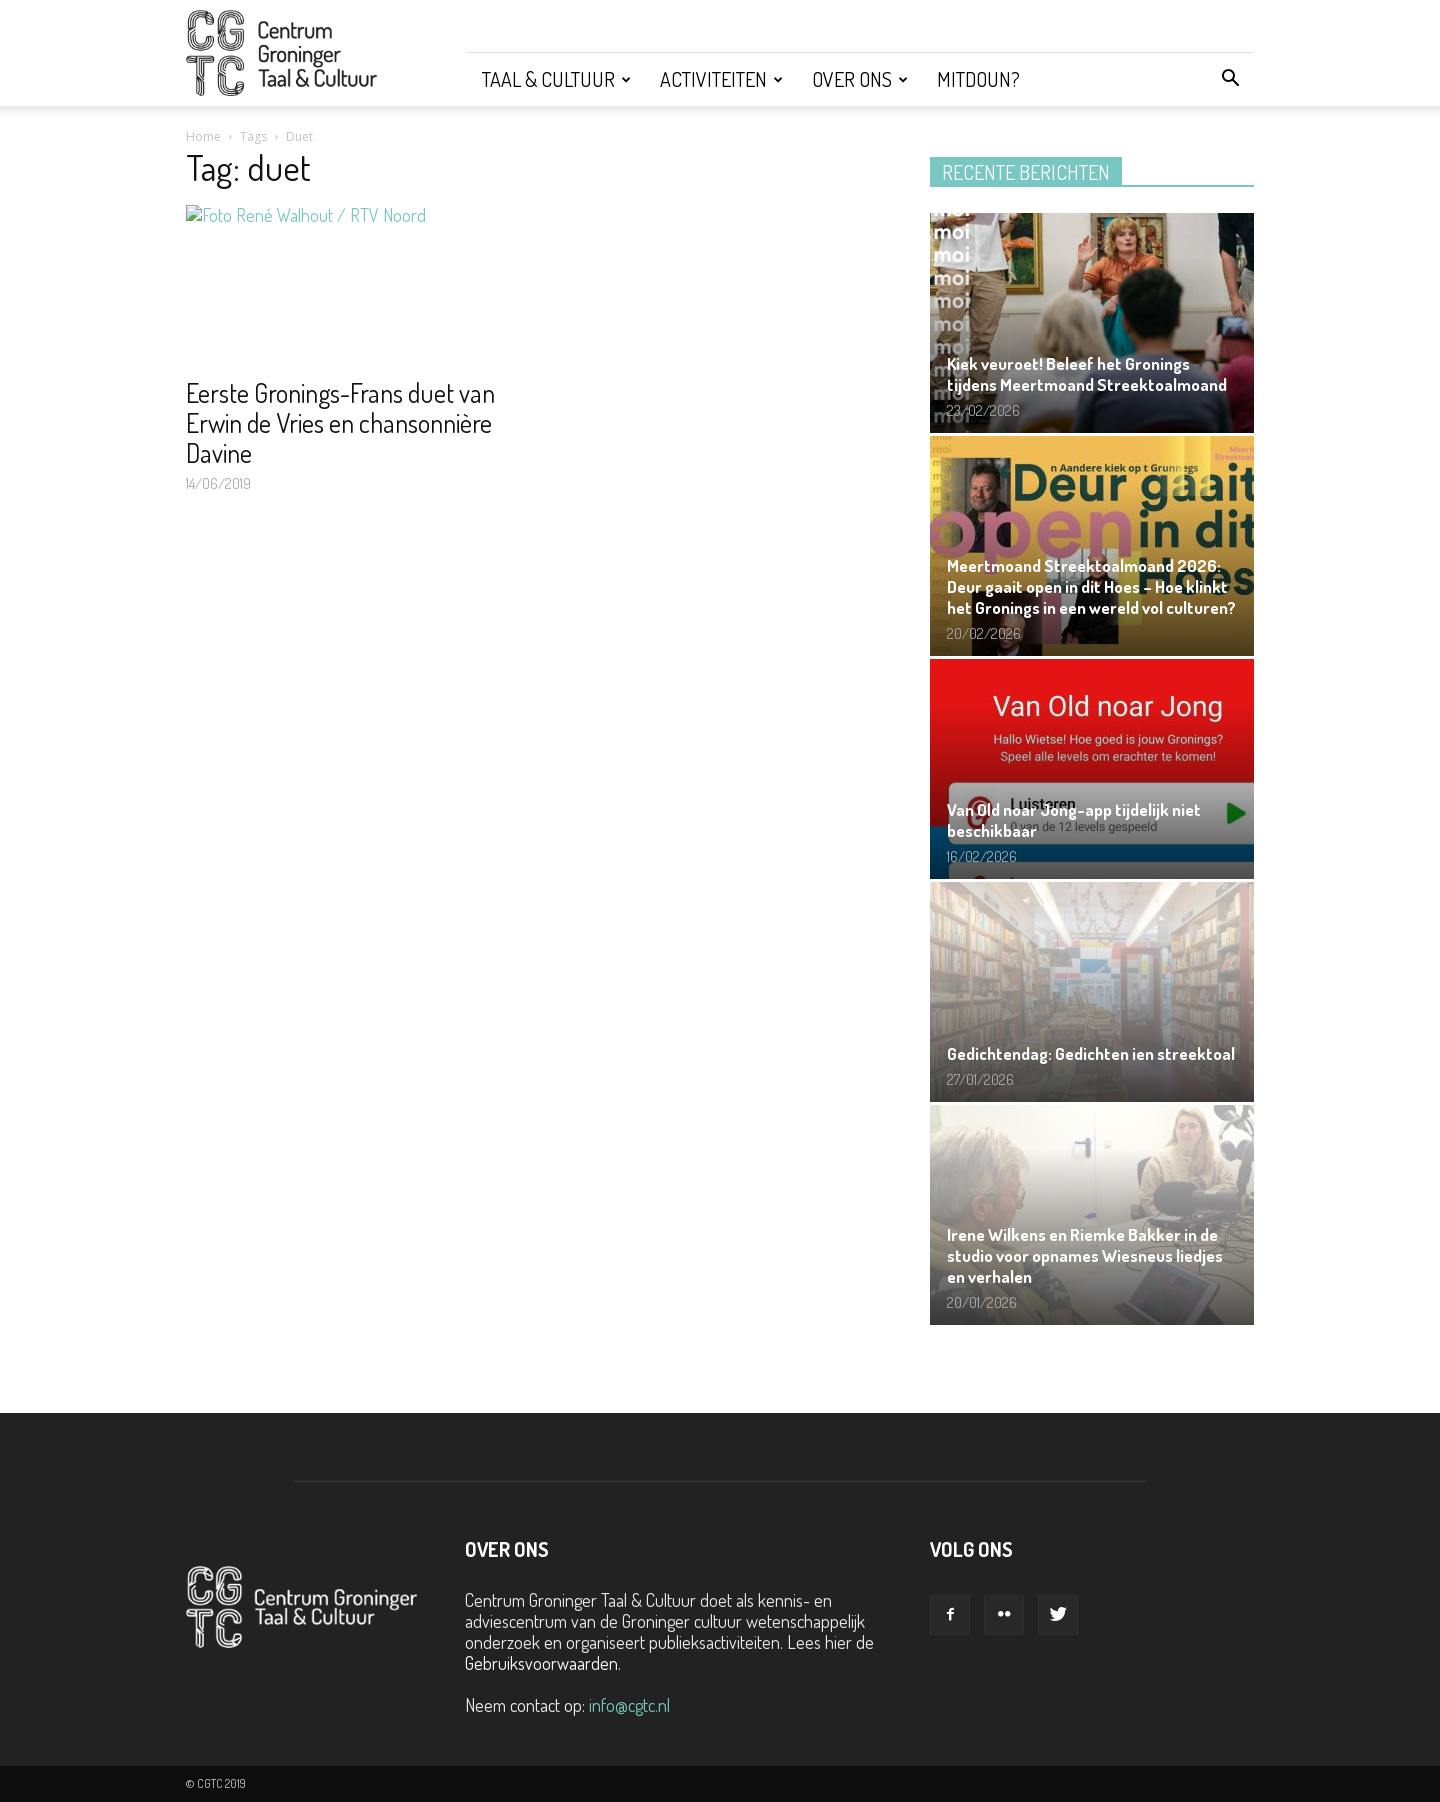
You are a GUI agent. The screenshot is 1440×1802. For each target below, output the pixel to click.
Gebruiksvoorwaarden (541, 1663)
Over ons (860, 79)
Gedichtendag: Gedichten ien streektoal (1091, 1053)
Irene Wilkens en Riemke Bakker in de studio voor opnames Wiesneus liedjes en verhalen (1085, 1255)
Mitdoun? (978, 79)
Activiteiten (721, 79)
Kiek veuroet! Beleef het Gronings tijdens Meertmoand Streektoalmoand (1087, 374)
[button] (1230, 79)
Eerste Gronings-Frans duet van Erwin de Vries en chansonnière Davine (340, 422)
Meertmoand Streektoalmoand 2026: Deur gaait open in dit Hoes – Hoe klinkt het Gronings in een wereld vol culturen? (1091, 586)
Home (203, 136)
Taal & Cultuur (556, 79)
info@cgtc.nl (629, 1705)
